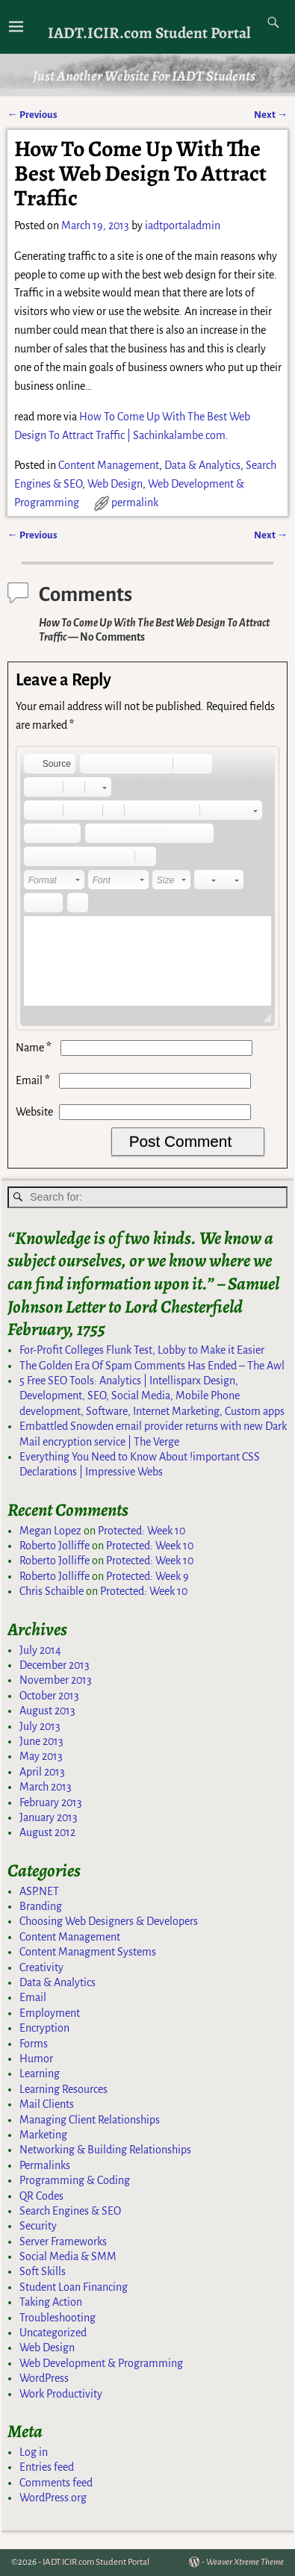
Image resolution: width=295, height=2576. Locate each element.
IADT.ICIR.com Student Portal (149, 32)
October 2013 (49, 1696)
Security (38, 2226)
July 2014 (40, 1650)
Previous (32, 114)
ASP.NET (39, 1891)
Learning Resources (63, 2089)
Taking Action (50, 2302)
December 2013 (54, 1665)
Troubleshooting (57, 2318)
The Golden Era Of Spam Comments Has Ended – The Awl (152, 1366)
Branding (40, 1906)
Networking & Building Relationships (105, 2150)
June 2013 (41, 1741)
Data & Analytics (202, 465)
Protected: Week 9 (147, 1576)
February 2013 (50, 1802)
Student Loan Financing (73, 2287)
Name (35, 1048)
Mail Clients (46, 2104)
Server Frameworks (63, 2241)
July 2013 (39, 1726)
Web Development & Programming (101, 2363)
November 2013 (55, 1680)
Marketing (43, 2135)
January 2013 (48, 1817)
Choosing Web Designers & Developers (108, 1921)
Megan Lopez (50, 1531)
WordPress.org (53, 2498)
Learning (39, 2073)
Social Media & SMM (68, 2256)
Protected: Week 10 (141, 1531)
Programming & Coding (74, 2180)
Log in (33, 2452)
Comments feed (56, 2483)
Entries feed (46, 2467)
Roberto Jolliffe (54, 1546)
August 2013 (47, 1711)
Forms (33, 2044)
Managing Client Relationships (89, 2120)
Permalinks (44, 2165)
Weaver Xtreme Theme (245, 2562)
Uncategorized (53, 2333)
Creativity (41, 1967)
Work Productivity (60, 2394)
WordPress (44, 2378)
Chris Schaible (51, 1591)
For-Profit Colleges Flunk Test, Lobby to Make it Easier (141, 1350)
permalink (134, 502)
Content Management (108, 465)
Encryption (44, 2028)
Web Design (115, 484)
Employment (49, 2013)
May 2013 (41, 1756)
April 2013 (42, 1772)
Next (271, 114)
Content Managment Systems (87, 1952)
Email (34, 1080)
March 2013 (45, 1787)
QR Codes (41, 2196)
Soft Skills (42, 2271)
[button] (49, 764)
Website (34, 1112)
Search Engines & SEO (70, 2211)
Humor (36, 2059)
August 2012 (47, 1832)
